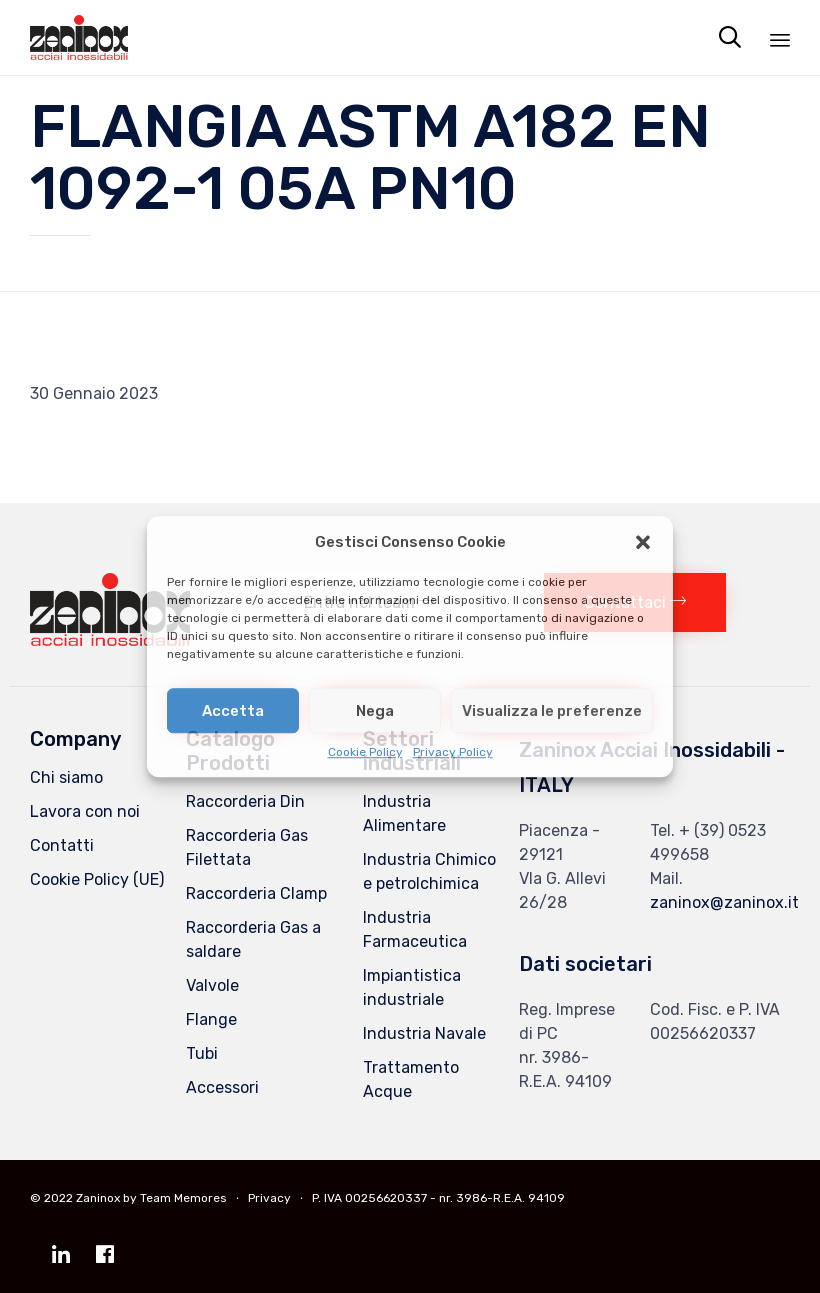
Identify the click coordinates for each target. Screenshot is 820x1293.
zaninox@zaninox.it (724, 902)
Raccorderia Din (245, 801)
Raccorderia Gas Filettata (247, 847)
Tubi (202, 1053)
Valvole (212, 985)
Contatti (62, 845)
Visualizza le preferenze (552, 711)
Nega (375, 711)
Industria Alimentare (404, 813)
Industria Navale (424, 1033)
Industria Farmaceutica (415, 929)
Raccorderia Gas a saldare (253, 939)
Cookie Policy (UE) (97, 879)
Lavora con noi (85, 811)
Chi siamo (66, 777)
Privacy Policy (453, 752)
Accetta (233, 711)
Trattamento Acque (411, 1079)
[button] (643, 542)
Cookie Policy (365, 752)
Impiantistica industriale (412, 987)
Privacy (269, 1198)
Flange (211, 1019)
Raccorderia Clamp (256, 893)
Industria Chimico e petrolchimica (429, 871)
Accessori (222, 1087)
